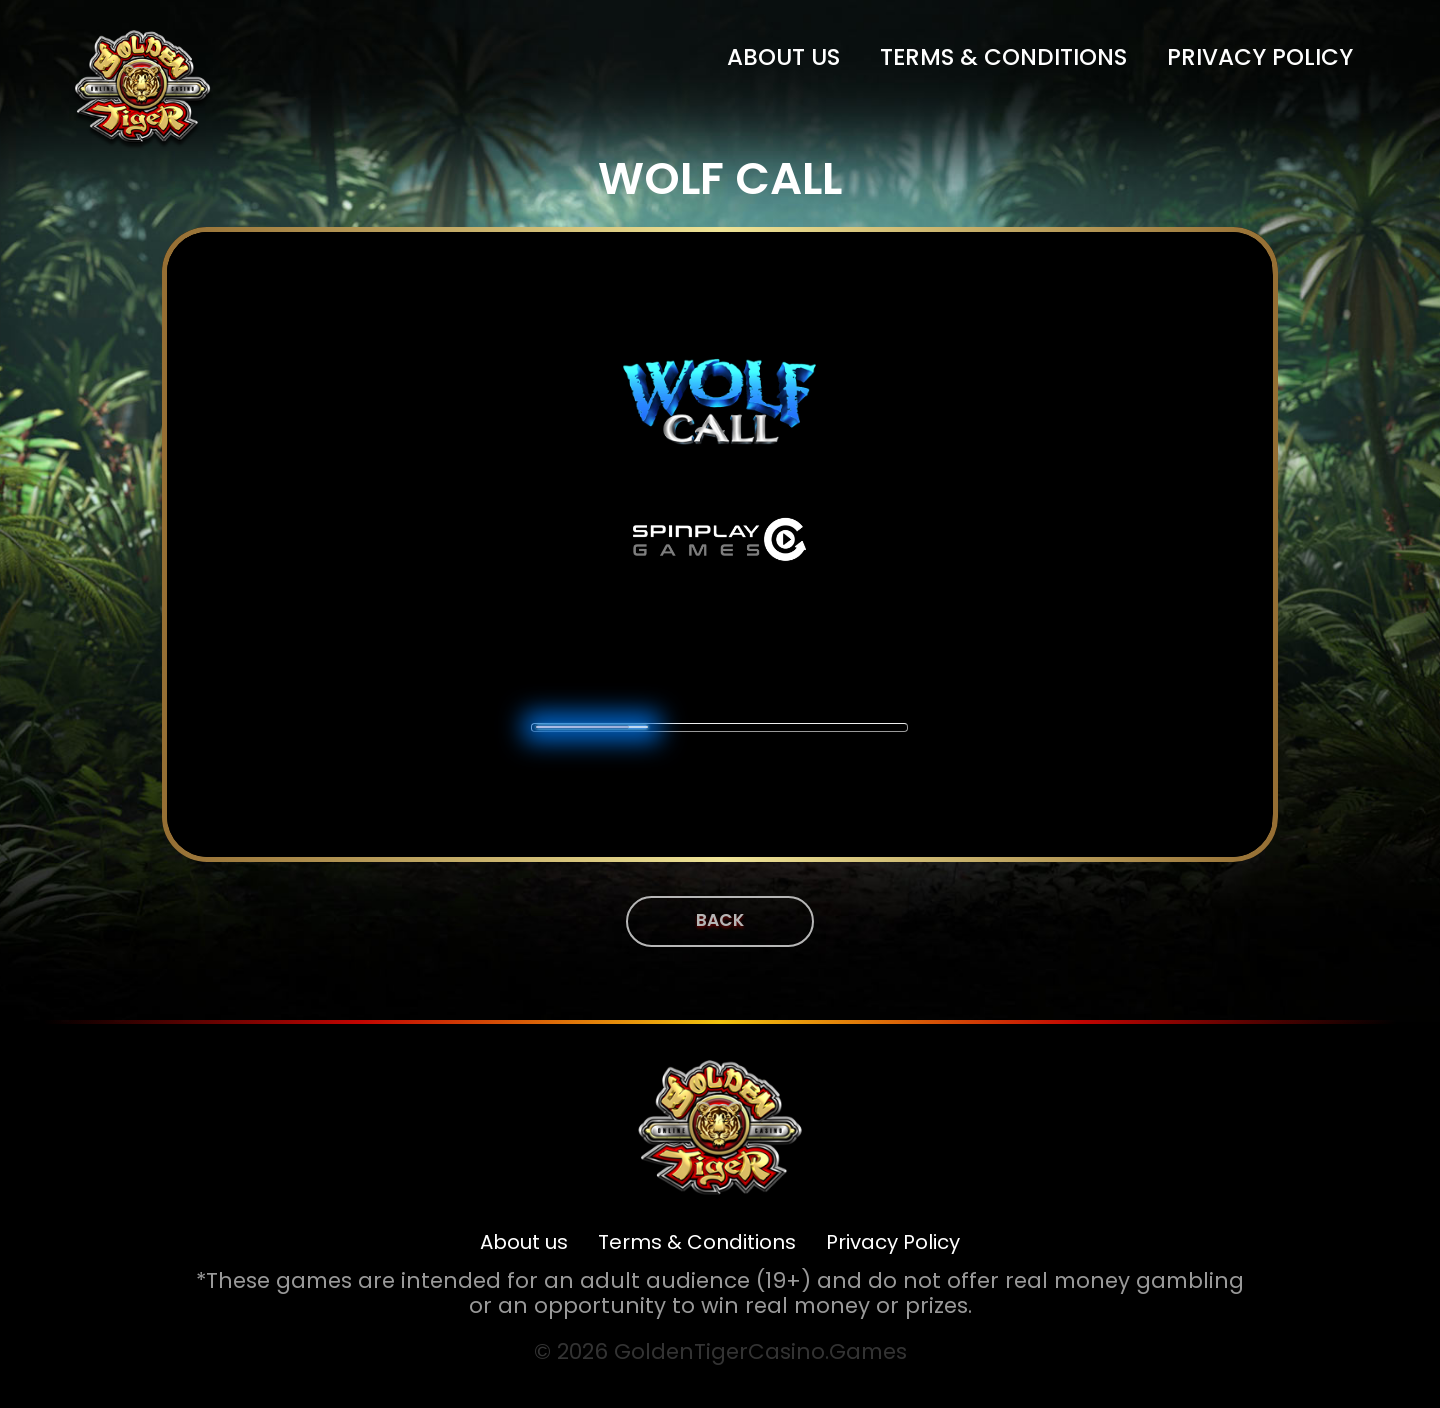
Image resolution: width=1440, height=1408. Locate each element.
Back (720, 920)
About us (783, 57)
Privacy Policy (1260, 57)
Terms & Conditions (1003, 57)
